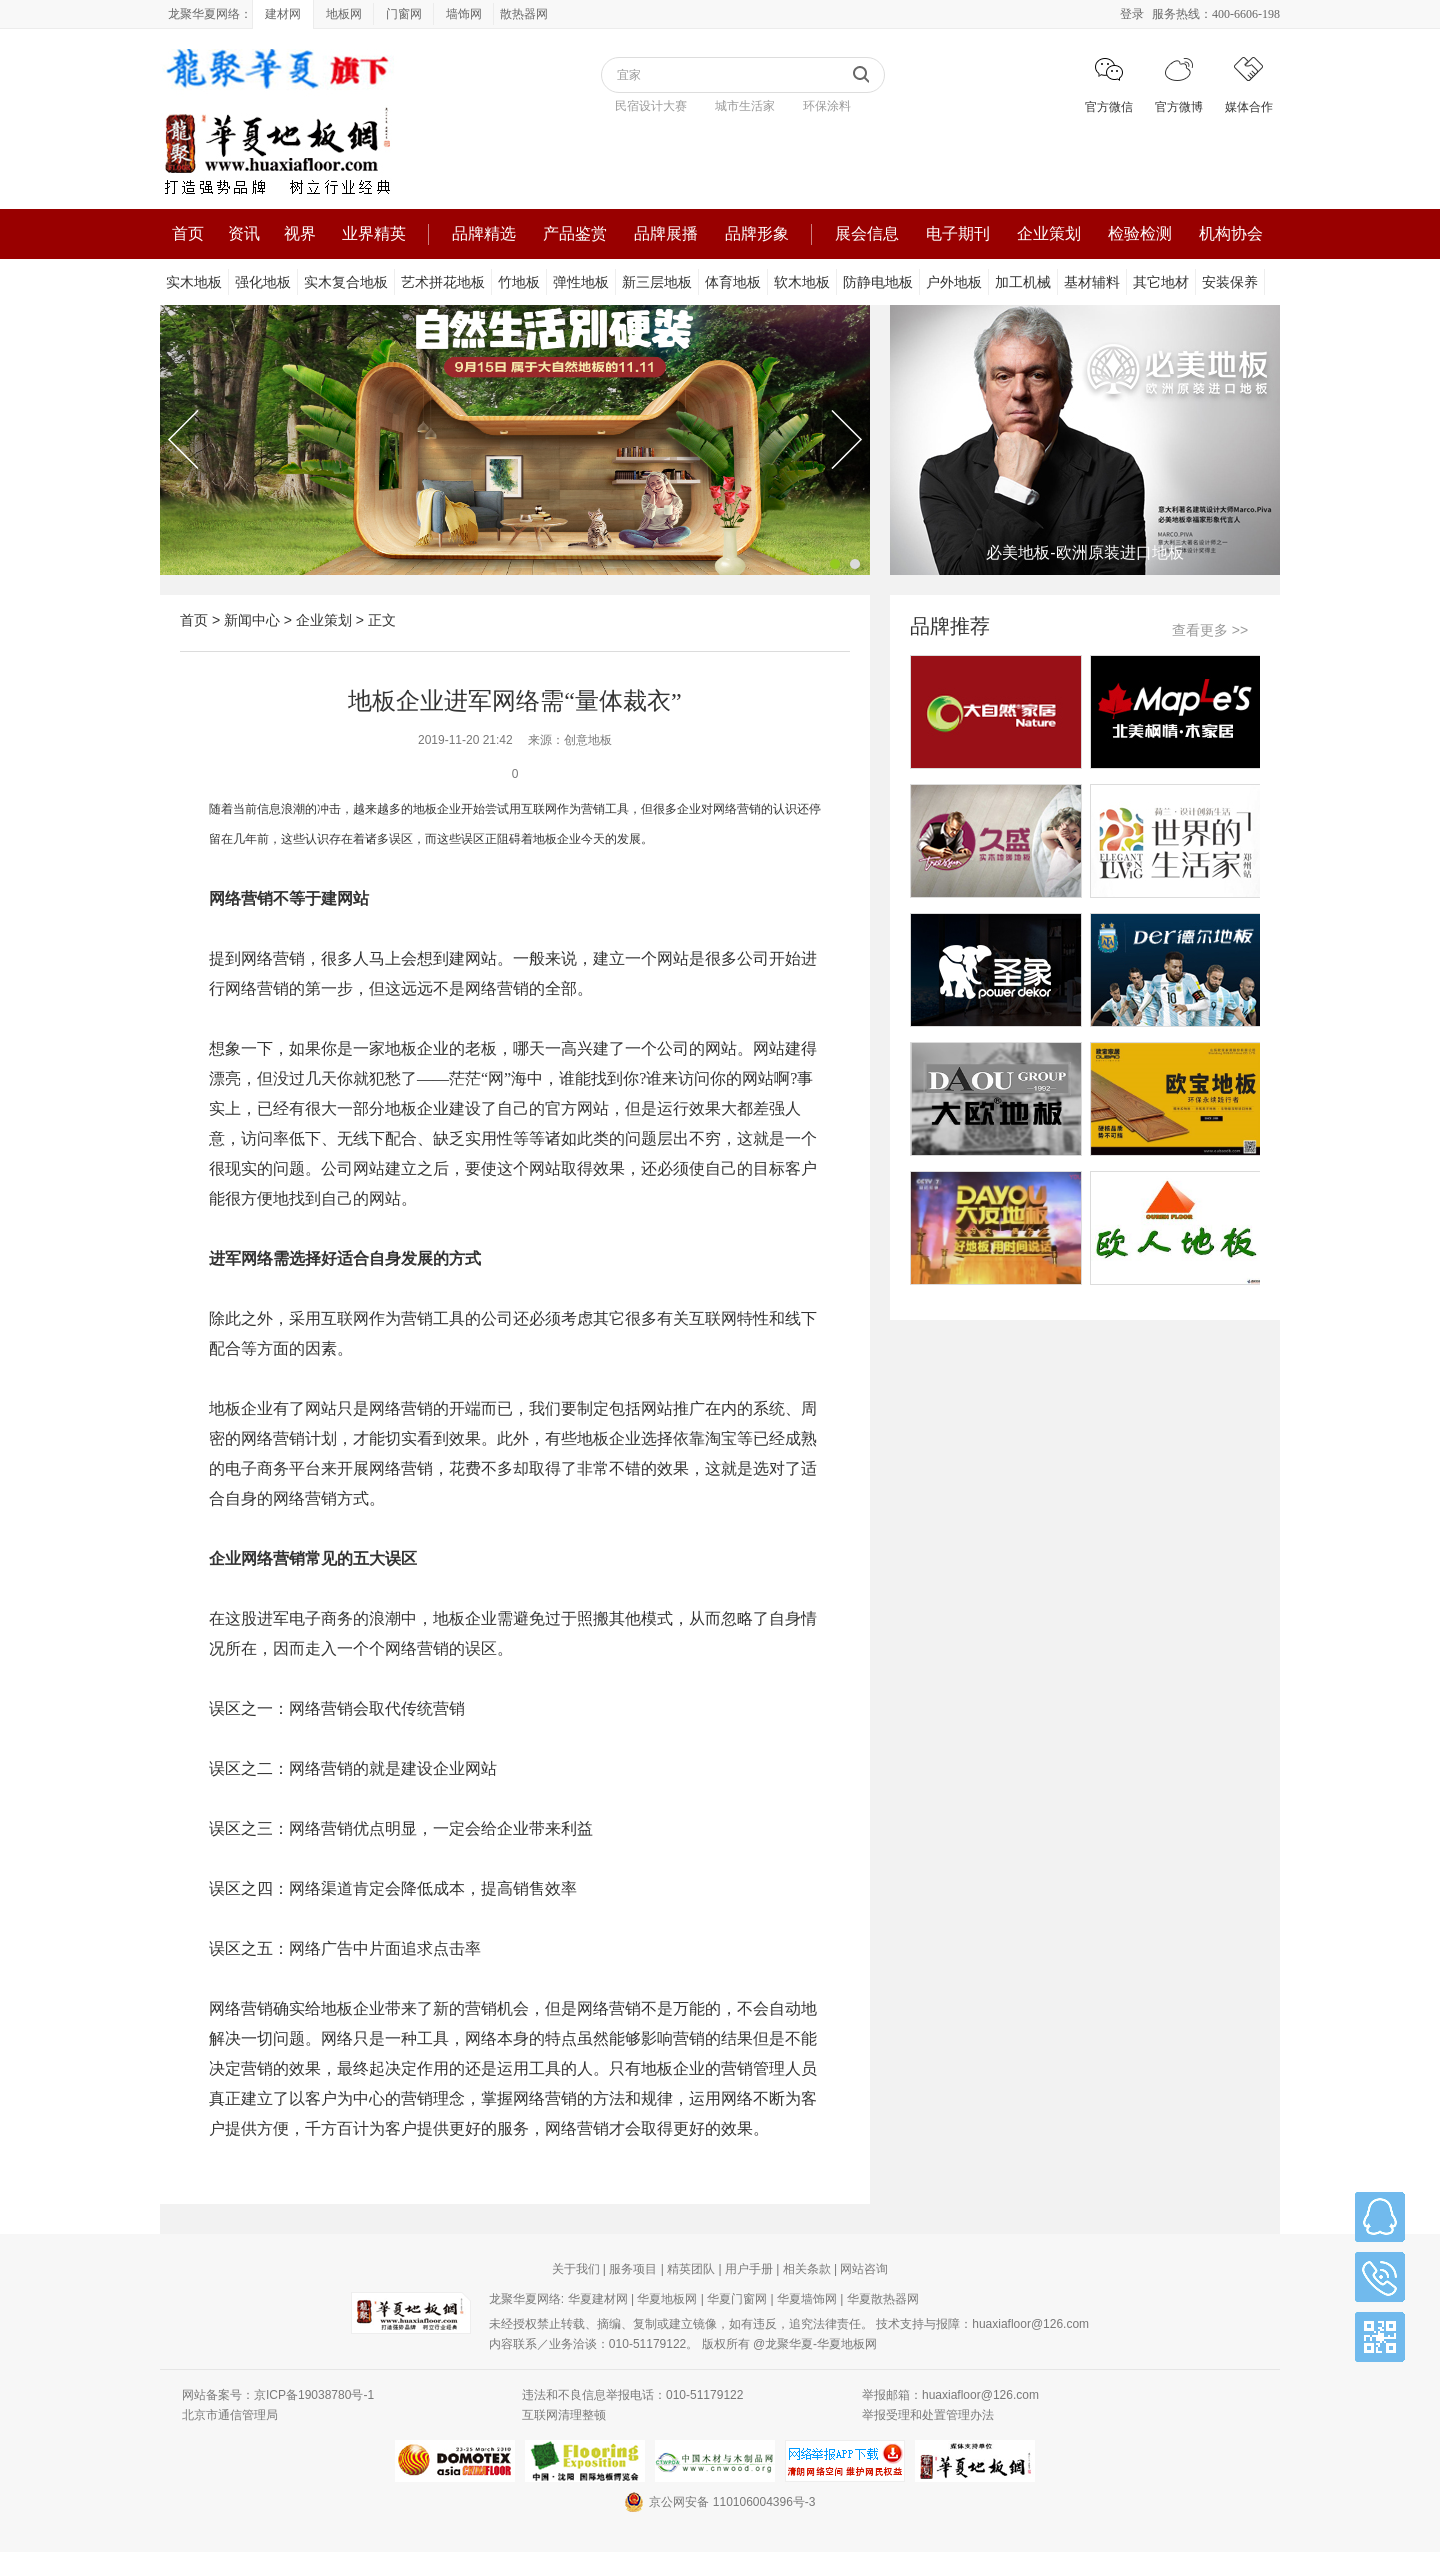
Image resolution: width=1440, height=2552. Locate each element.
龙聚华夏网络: (526, 2299)
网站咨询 (864, 2269)
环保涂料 (827, 106)
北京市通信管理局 (230, 2415)
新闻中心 (252, 620)
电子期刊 (958, 233)
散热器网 (524, 14)
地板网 (344, 14)
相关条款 (807, 2269)
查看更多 (1210, 630)
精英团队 (691, 2269)
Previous (183, 440)
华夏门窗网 (737, 2299)
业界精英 (374, 233)
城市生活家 (745, 106)
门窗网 (404, 14)
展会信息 (867, 233)
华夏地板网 (667, 2299)
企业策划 (1049, 233)
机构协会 (1231, 233)
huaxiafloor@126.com (1030, 2324)
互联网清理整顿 (564, 2415)
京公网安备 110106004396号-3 (719, 2502)
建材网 (283, 14)
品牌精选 (484, 233)
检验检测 (1140, 233)
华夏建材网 (598, 2299)
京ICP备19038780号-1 (314, 2395)
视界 (300, 233)
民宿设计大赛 (651, 106)
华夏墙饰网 (807, 2299)
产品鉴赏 (575, 233)
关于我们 (576, 2269)
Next (846, 440)
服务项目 (633, 2269)
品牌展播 (666, 233)
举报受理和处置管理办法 (928, 2415)
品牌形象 (757, 233)
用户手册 (749, 2269)
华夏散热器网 (883, 2299)
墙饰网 (464, 14)
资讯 (244, 233)
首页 (188, 233)
